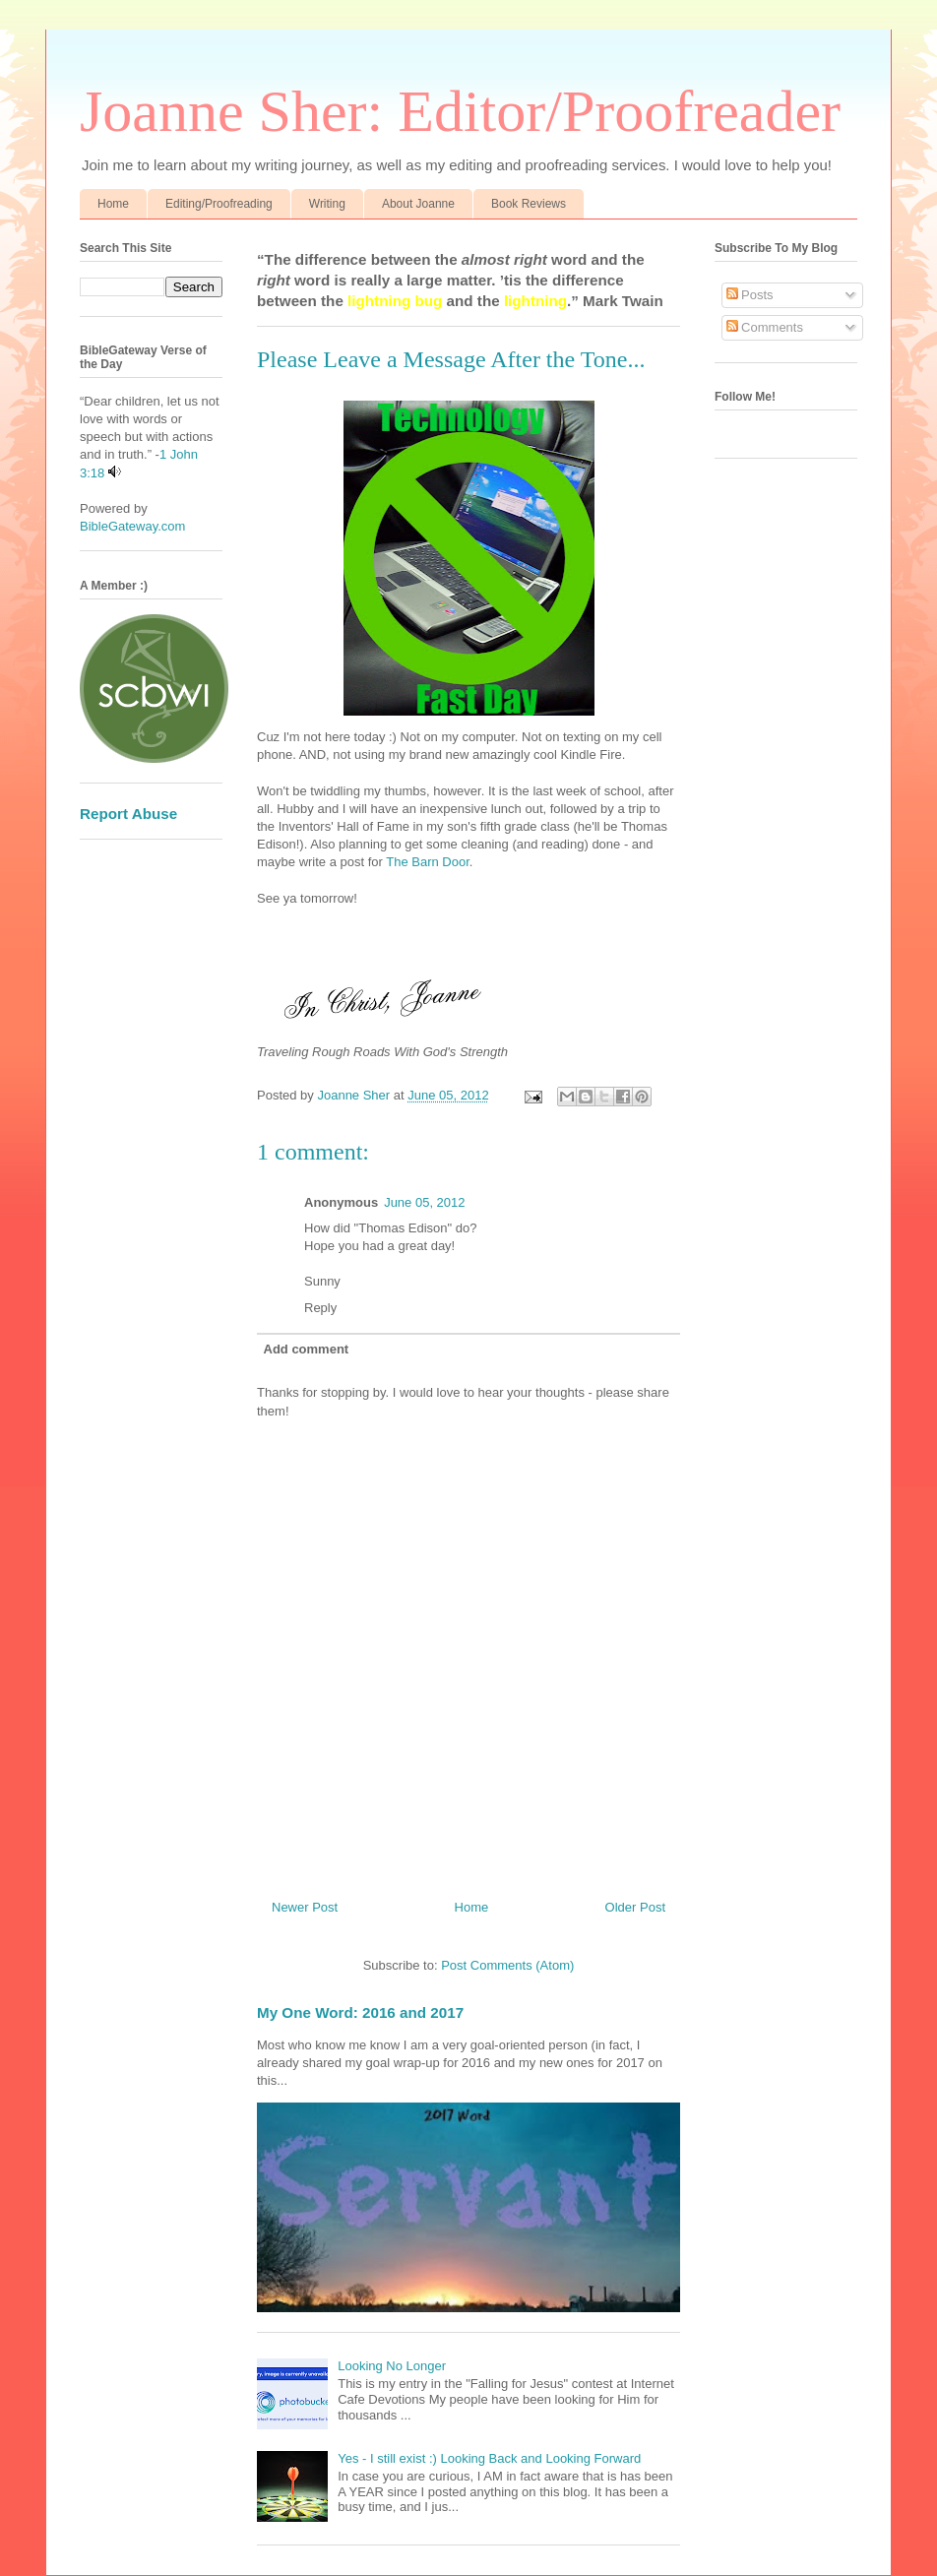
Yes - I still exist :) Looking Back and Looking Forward (489, 2458)
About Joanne (418, 204)
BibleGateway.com (132, 526)
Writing (327, 204)
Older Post (635, 1907)
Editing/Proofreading (219, 204)
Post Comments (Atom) (507, 1965)
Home (113, 204)
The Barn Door (427, 861)
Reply (320, 1307)
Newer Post (305, 1907)
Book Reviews (528, 204)
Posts (750, 294)
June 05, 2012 (424, 1202)
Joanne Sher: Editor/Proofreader (460, 111)
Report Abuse (128, 813)
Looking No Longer (392, 2365)
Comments (764, 327)
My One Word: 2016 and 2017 (360, 2012)
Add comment (306, 1349)
